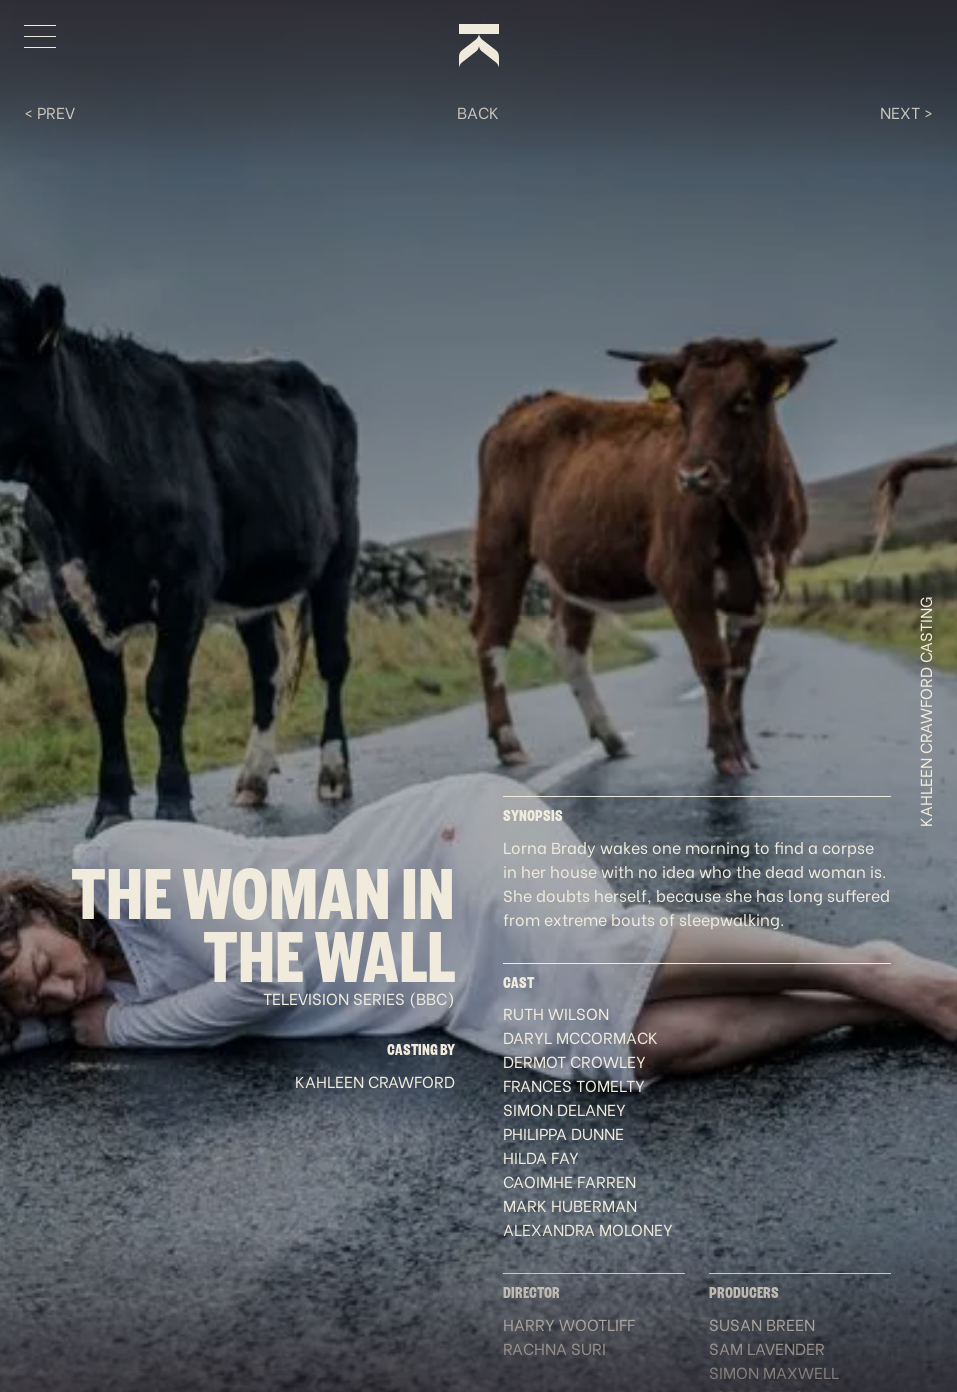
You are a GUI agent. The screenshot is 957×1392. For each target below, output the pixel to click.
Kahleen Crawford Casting (925, 712)
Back (478, 111)
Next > (906, 111)
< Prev (49, 111)
